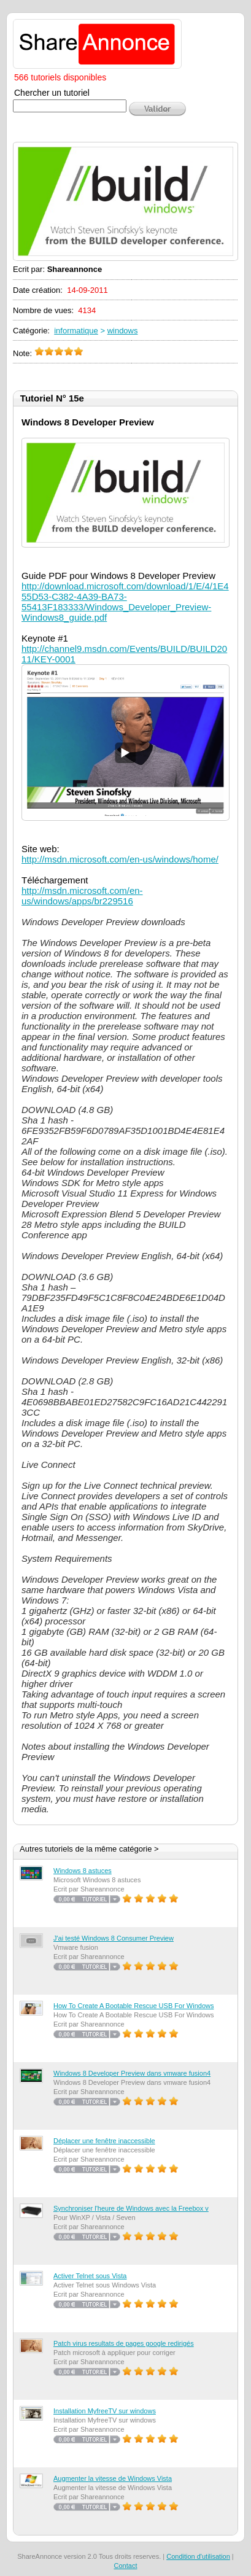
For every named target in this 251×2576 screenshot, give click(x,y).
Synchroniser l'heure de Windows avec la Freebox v (131, 2208)
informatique (76, 330)
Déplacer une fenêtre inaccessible (104, 2140)
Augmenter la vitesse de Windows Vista (112, 2478)
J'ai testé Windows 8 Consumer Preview (113, 1938)
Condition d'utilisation (198, 2556)
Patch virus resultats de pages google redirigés (123, 2343)
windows (122, 330)
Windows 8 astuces (82, 1870)
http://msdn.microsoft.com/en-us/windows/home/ (119, 859)
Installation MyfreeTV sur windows (104, 2411)
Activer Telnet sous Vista (89, 2275)
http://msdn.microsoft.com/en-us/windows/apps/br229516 (82, 895)
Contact (125, 2565)
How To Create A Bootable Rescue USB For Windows (133, 2005)
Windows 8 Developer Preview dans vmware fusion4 (131, 2073)
